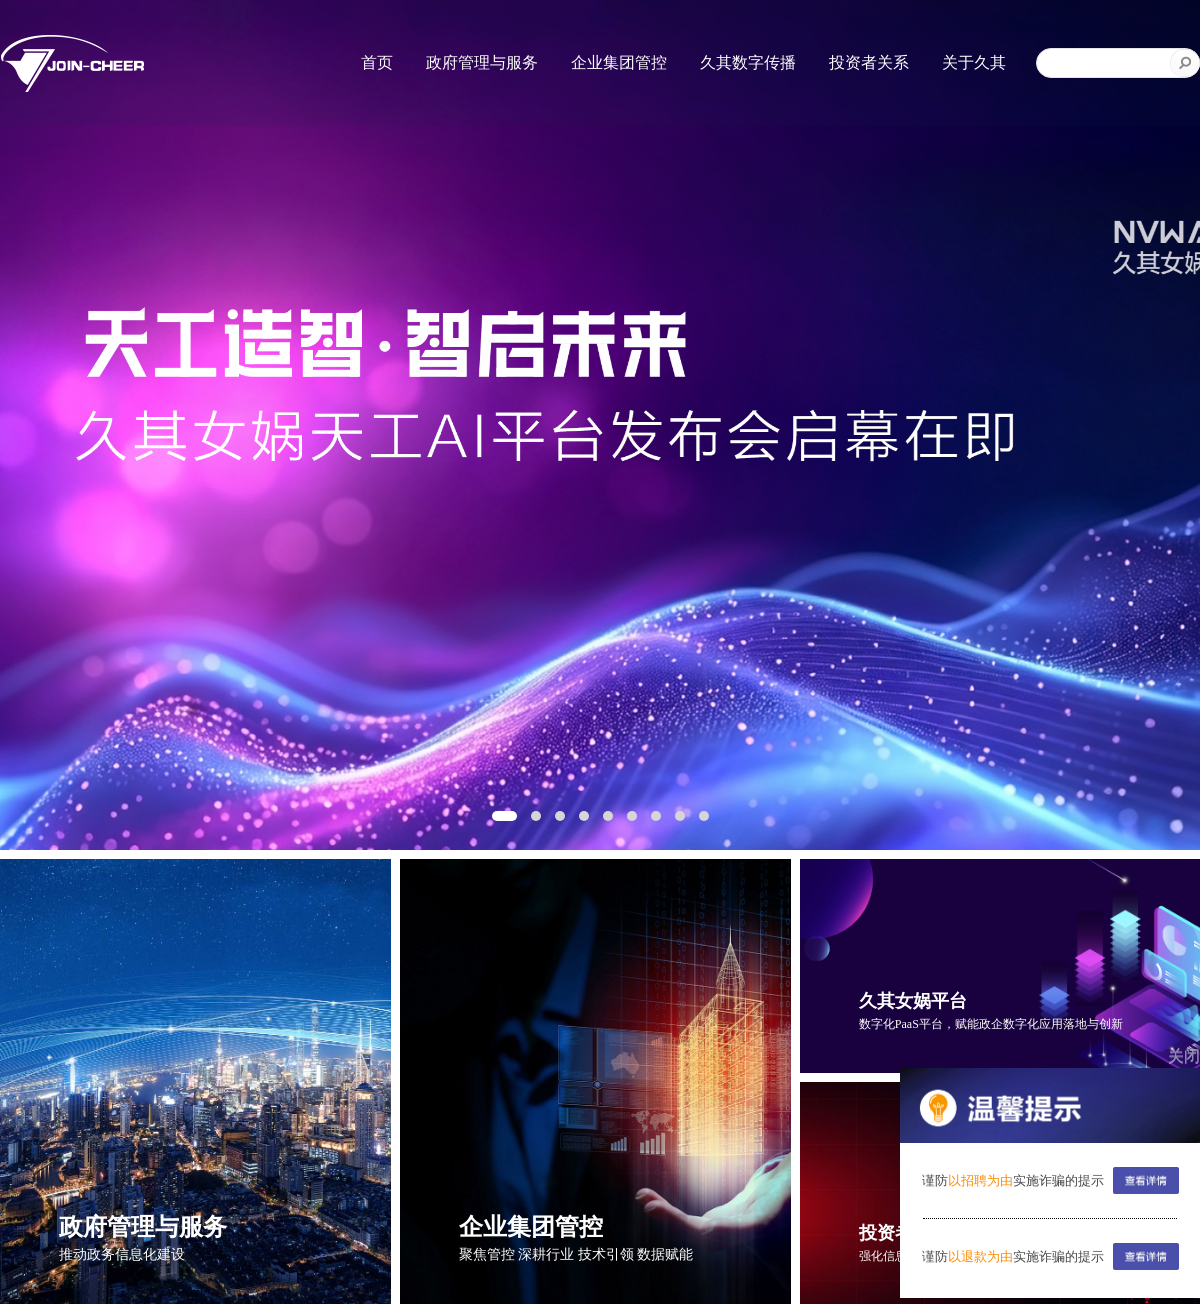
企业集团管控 (619, 62)
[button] (504, 816)
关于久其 (974, 62)
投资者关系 (869, 62)
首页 (377, 62)
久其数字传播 (748, 62)
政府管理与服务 (482, 62)
